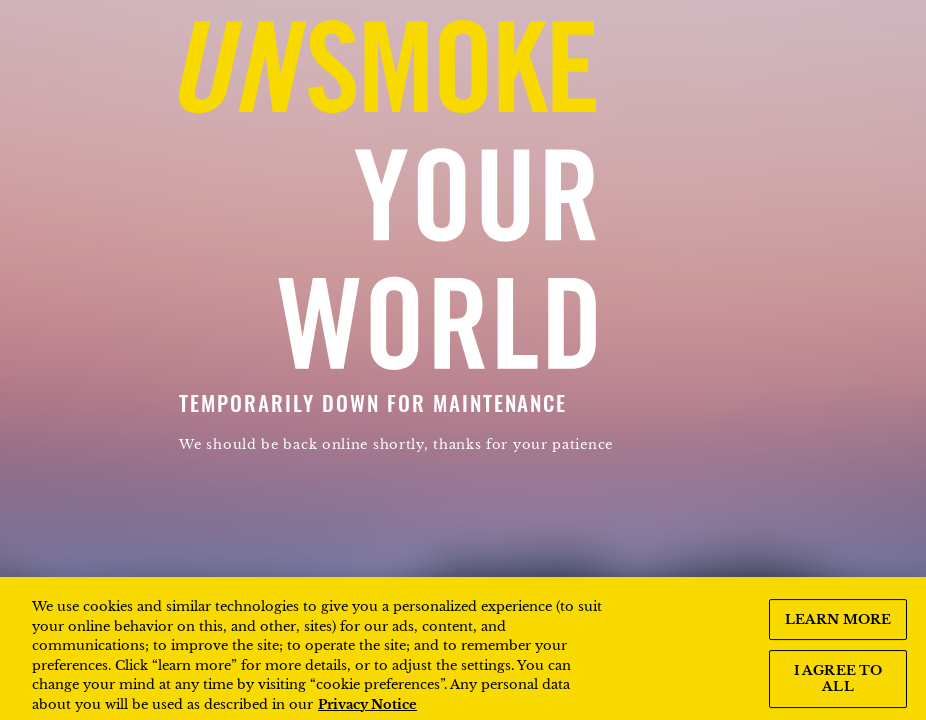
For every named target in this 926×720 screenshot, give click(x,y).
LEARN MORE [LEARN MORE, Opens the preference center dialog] (838, 626)
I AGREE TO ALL (838, 686)
